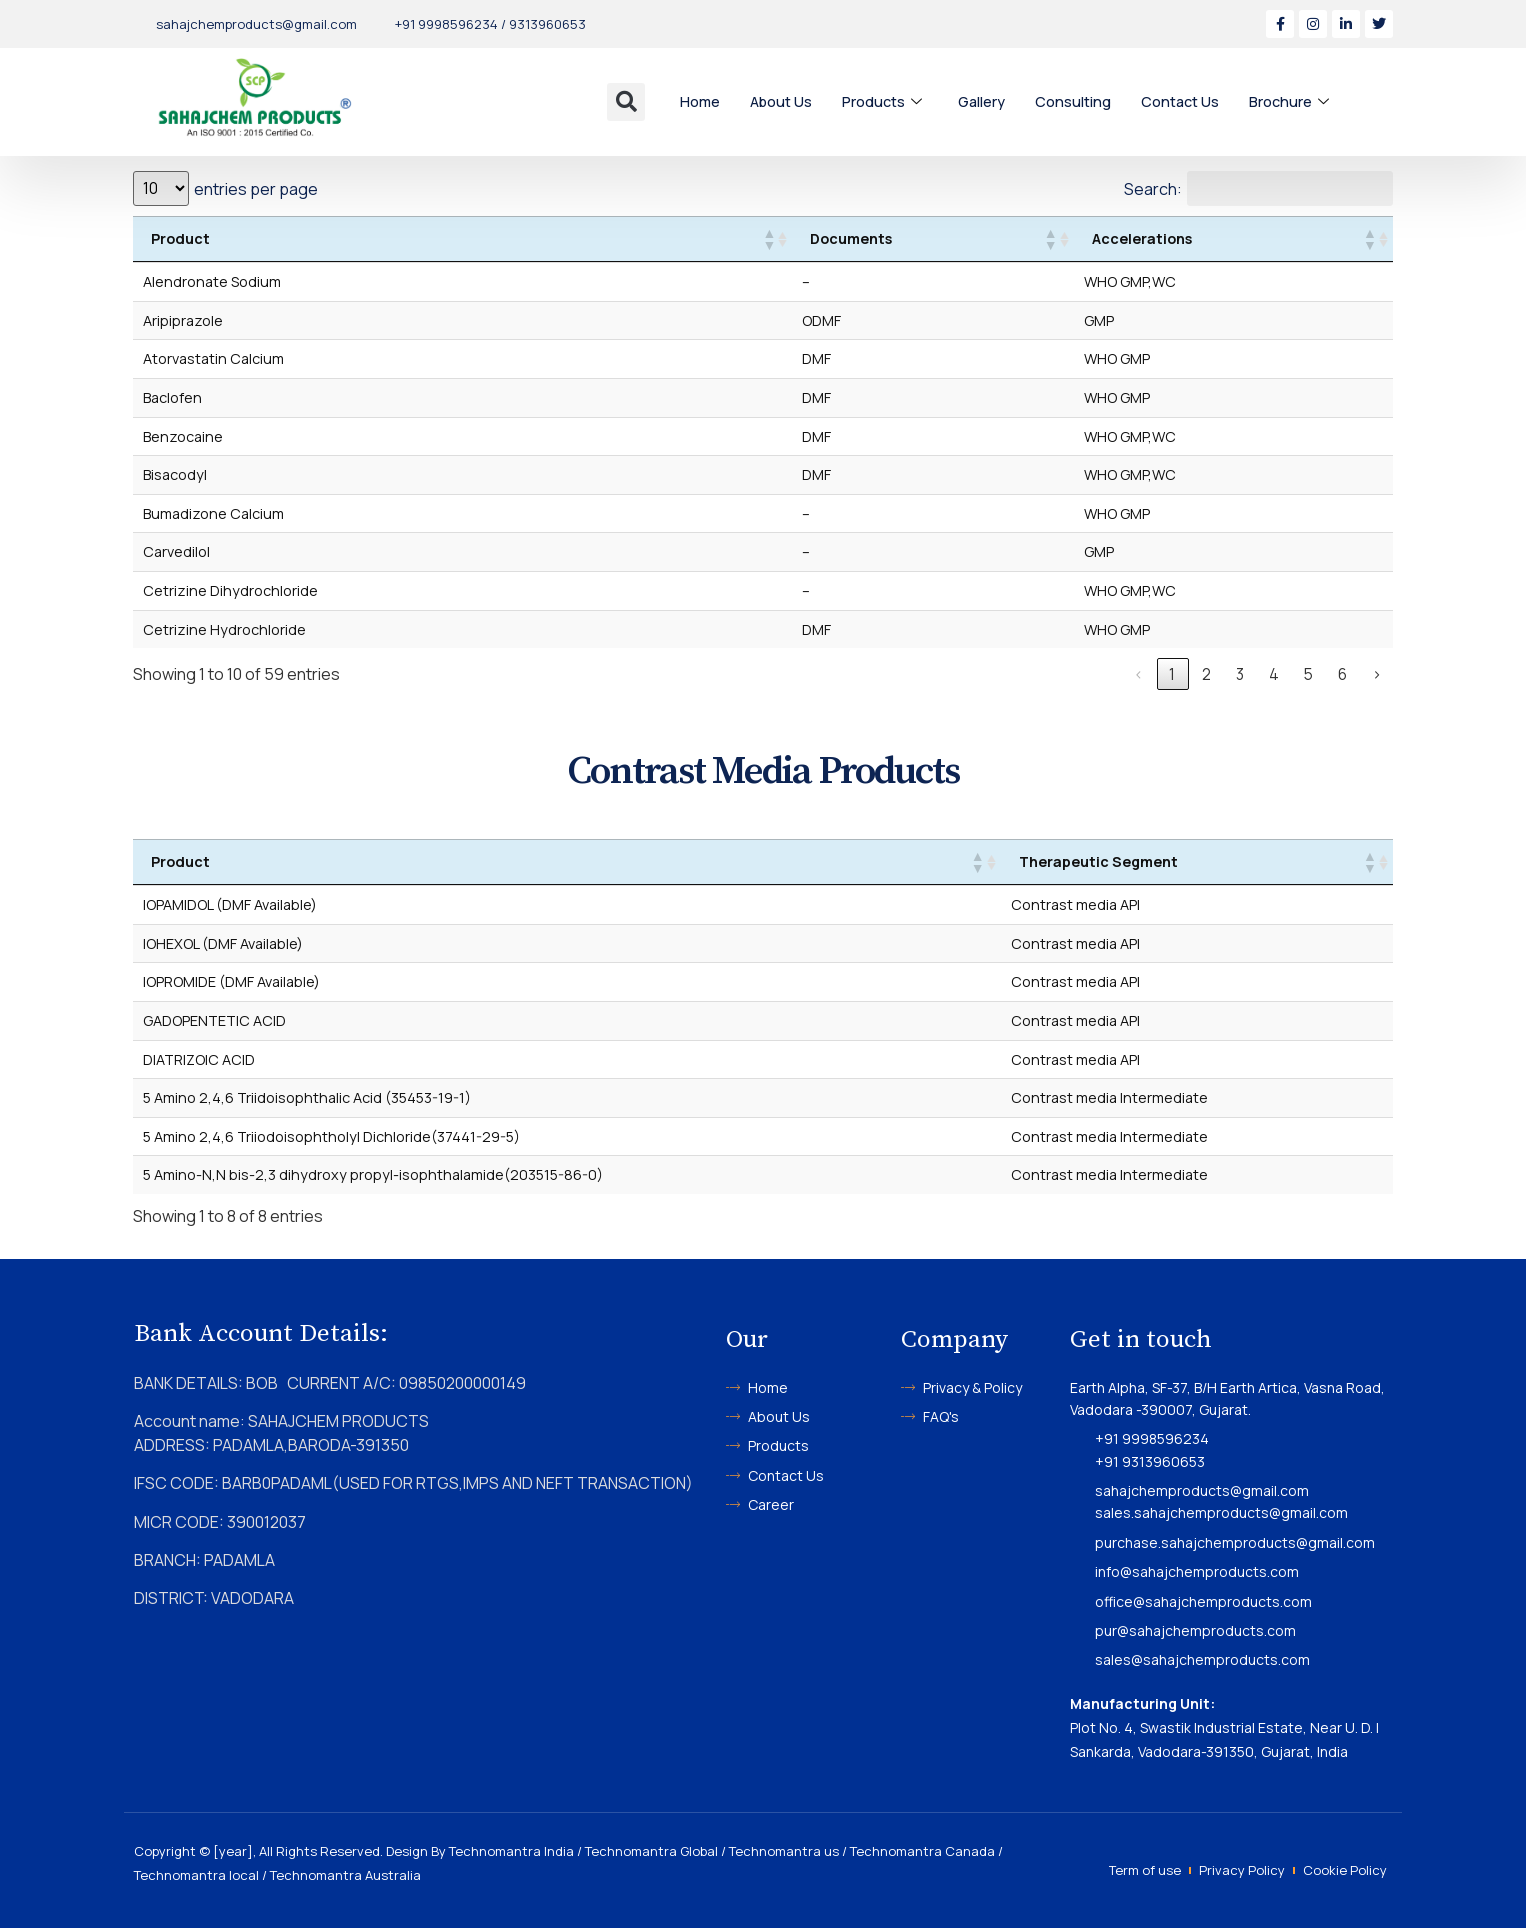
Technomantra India (511, 1852)
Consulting (1080, 101)
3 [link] (1241, 675)
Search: (1152, 189)
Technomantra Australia (345, 1876)
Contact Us (1188, 101)
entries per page (256, 189)
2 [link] (1207, 675)
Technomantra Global (651, 1852)
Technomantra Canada (922, 1852)
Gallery (987, 101)
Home (700, 101)
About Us (783, 101)
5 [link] (1309, 675)
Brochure (1298, 102)
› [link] (1377, 675)
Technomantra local (196, 1876)
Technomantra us (784, 1852)
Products (886, 102)
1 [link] (1173, 675)
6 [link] (1343, 675)
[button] (626, 102)
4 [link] (1275, 675)
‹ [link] (1139, 675)
